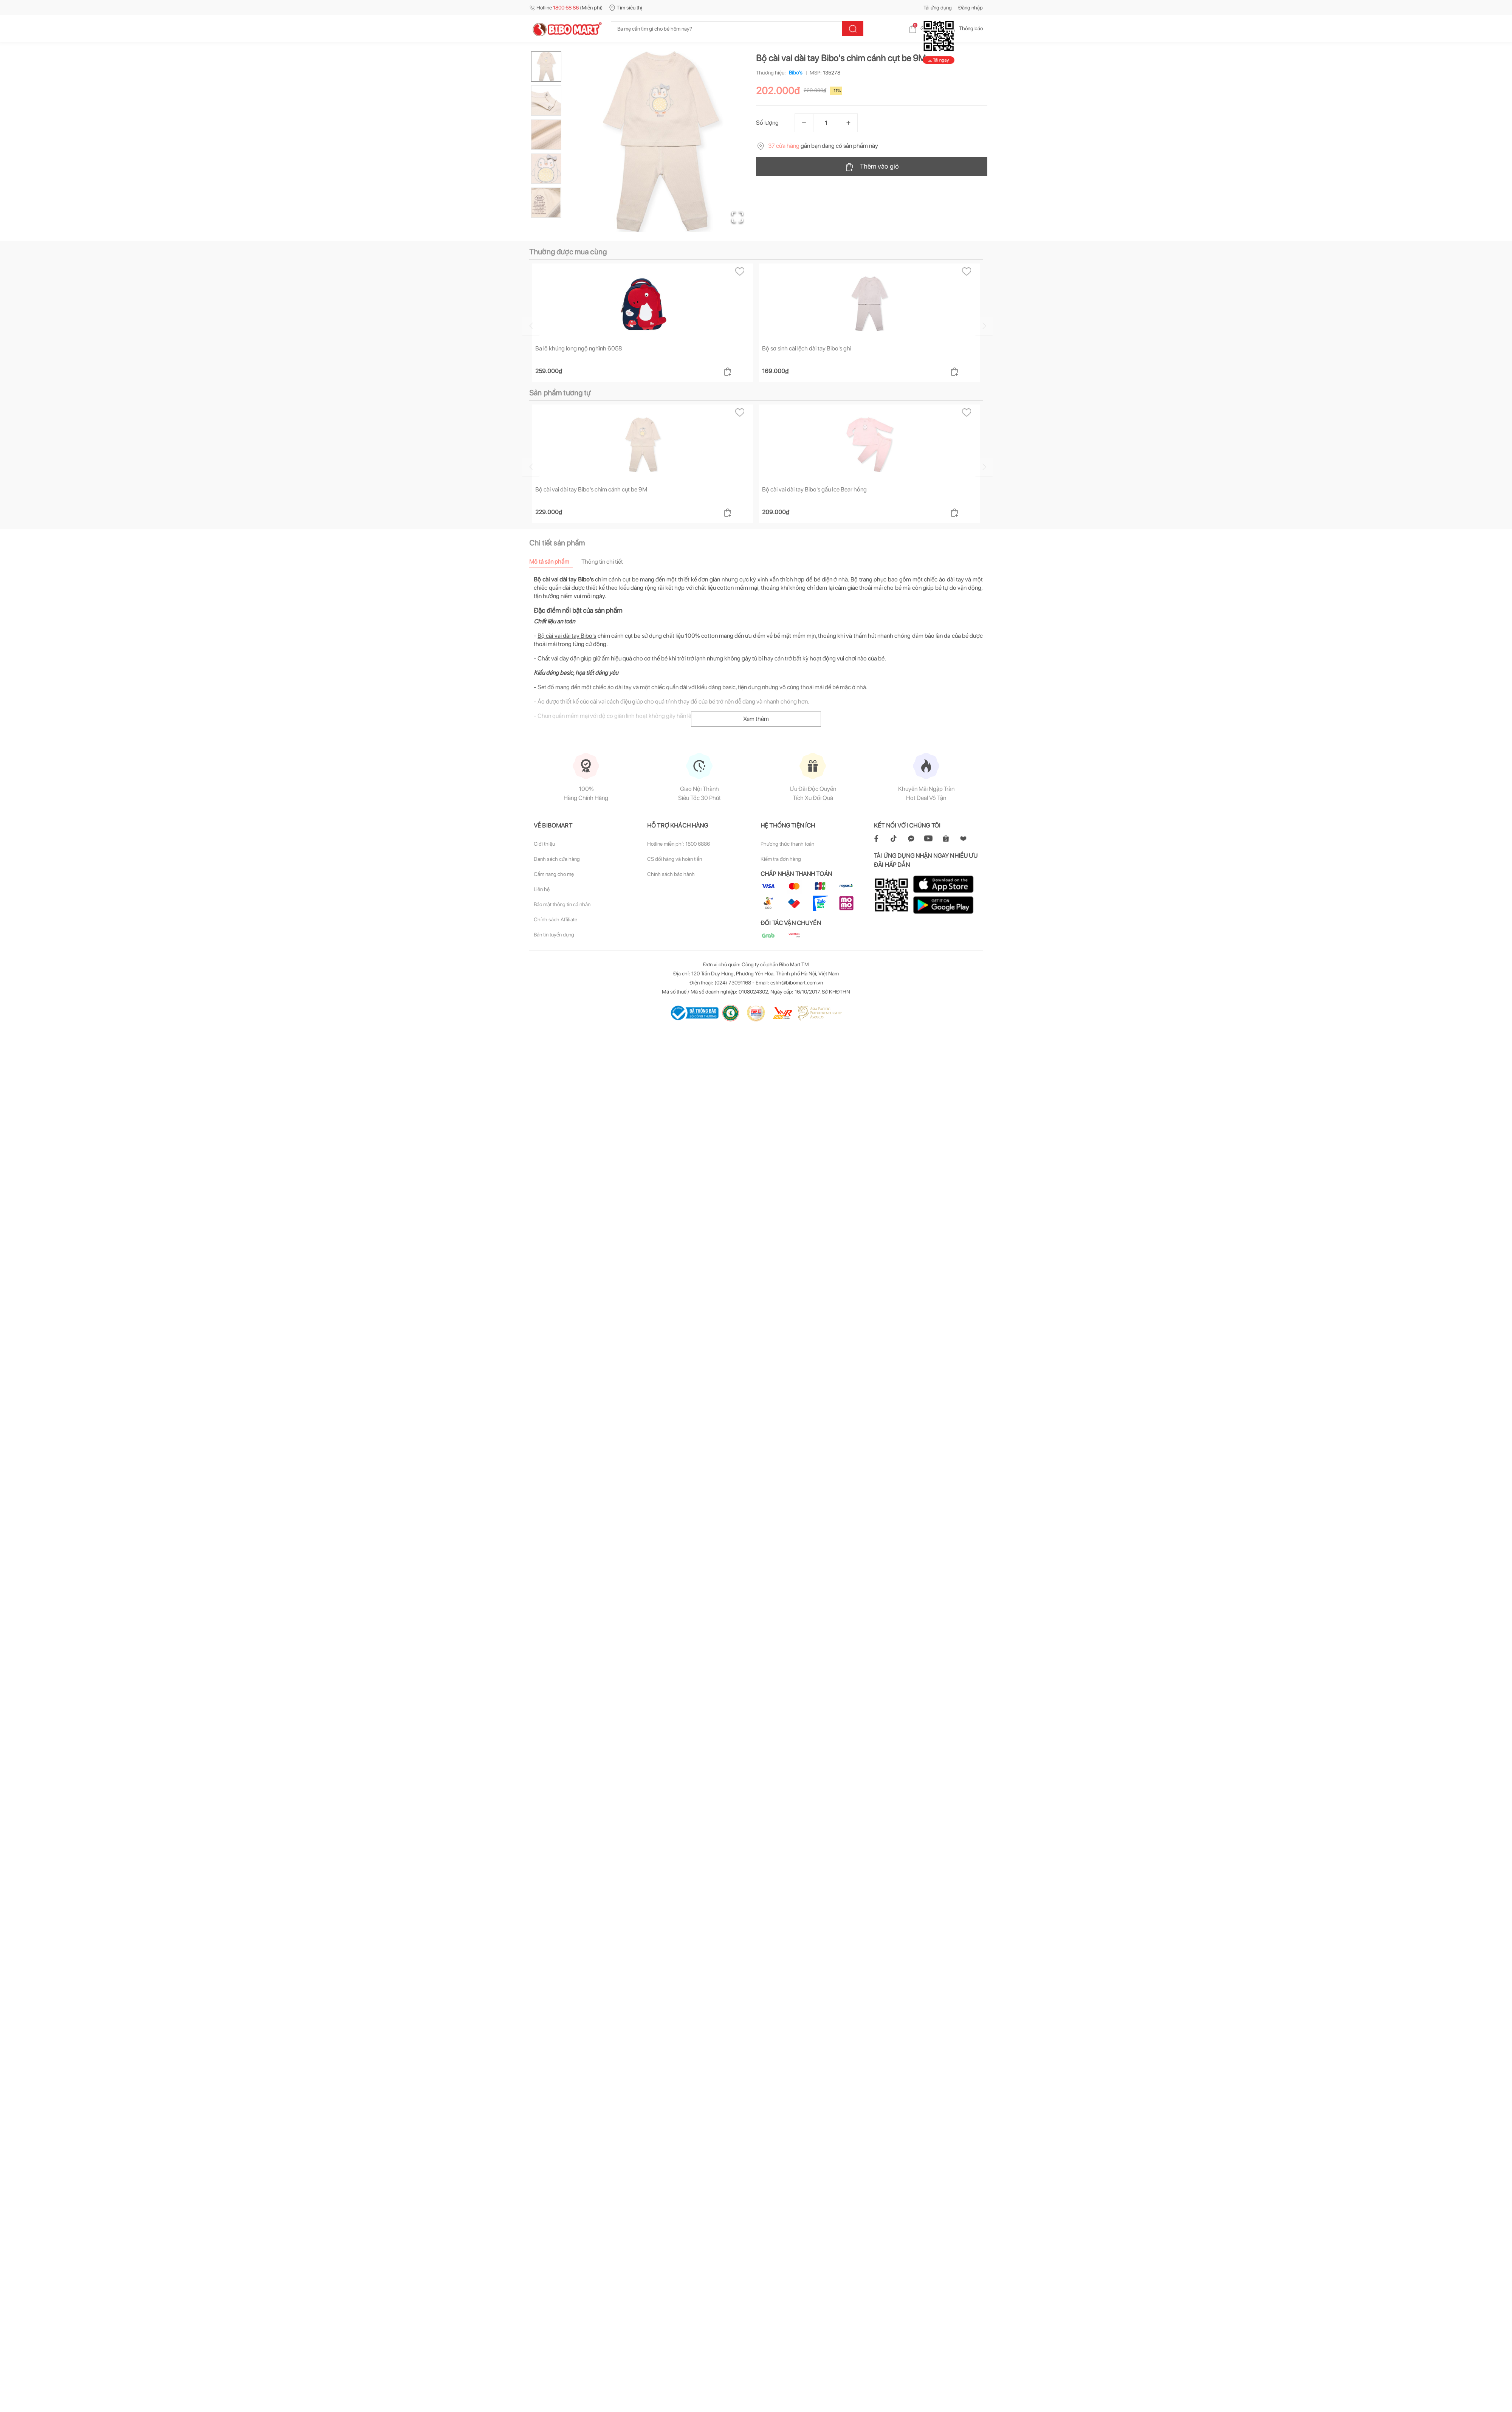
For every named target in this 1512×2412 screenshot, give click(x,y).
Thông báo (965, 28)
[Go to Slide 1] (546, 66)
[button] (661, 141)
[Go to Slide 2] (546, 100)
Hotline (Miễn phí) (566, 8)
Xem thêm (756, 718)
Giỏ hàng (924, 28)
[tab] (555, 561)
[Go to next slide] (984, 326)
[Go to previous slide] (531, 326)
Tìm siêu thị (625, 8)
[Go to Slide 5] (546, 203)
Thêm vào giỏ (872, 166)
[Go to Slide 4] (546, 168)
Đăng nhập (970, 8)
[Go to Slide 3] (546, 134)
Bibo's (794, 73)
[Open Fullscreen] (737, 217)
